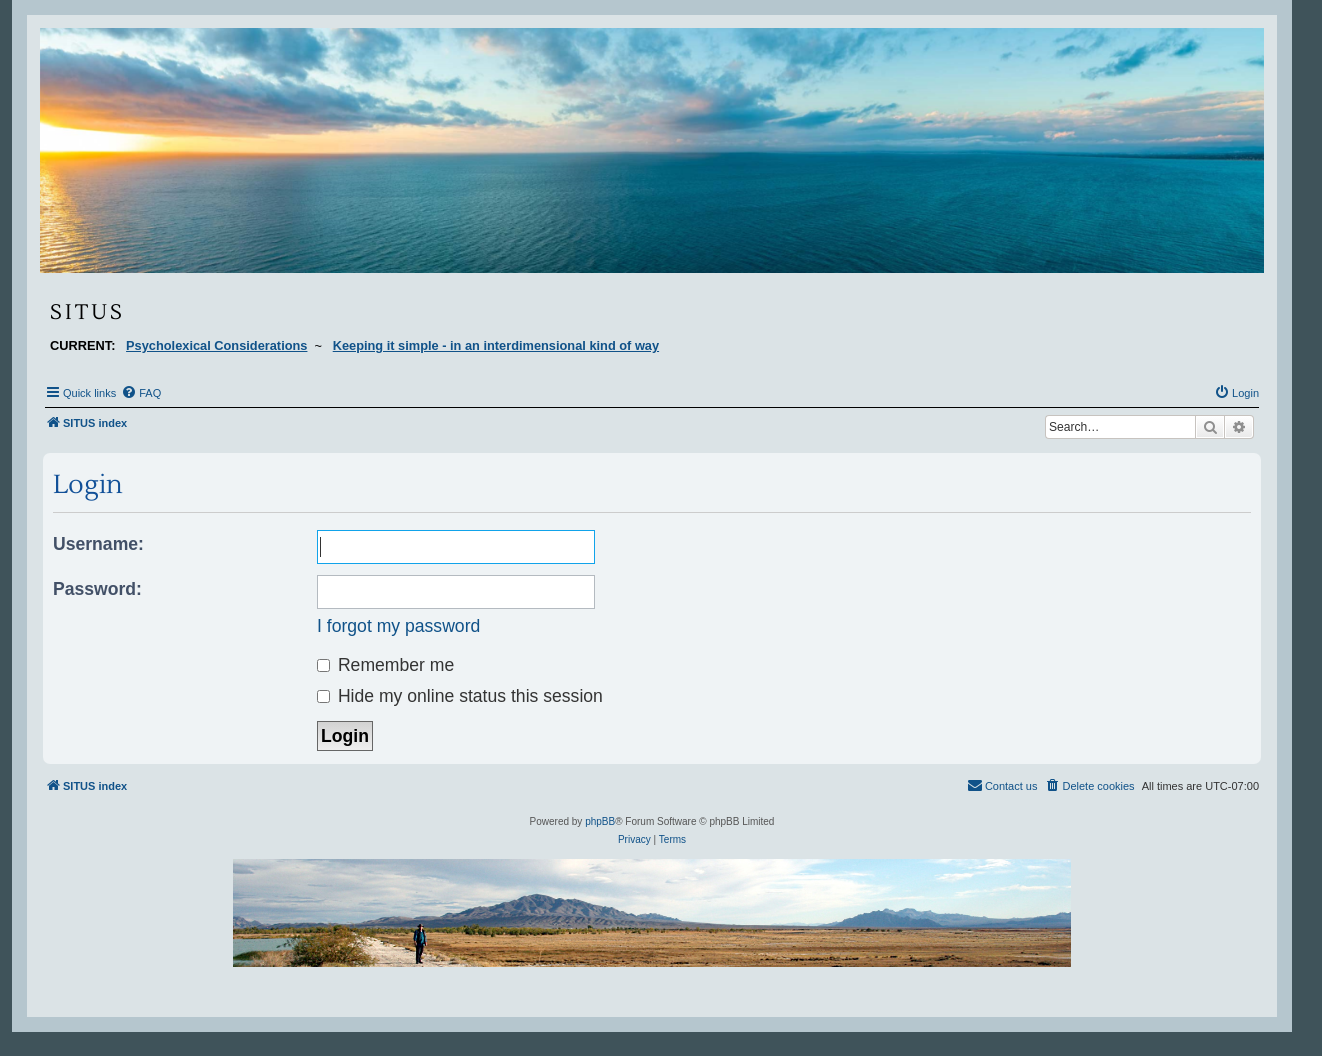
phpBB (600, 821)
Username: (98, 544)
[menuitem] (141, 393)
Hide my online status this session (460, 696)
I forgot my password (398, 626)
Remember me (385, 665)
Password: (97, 589)
